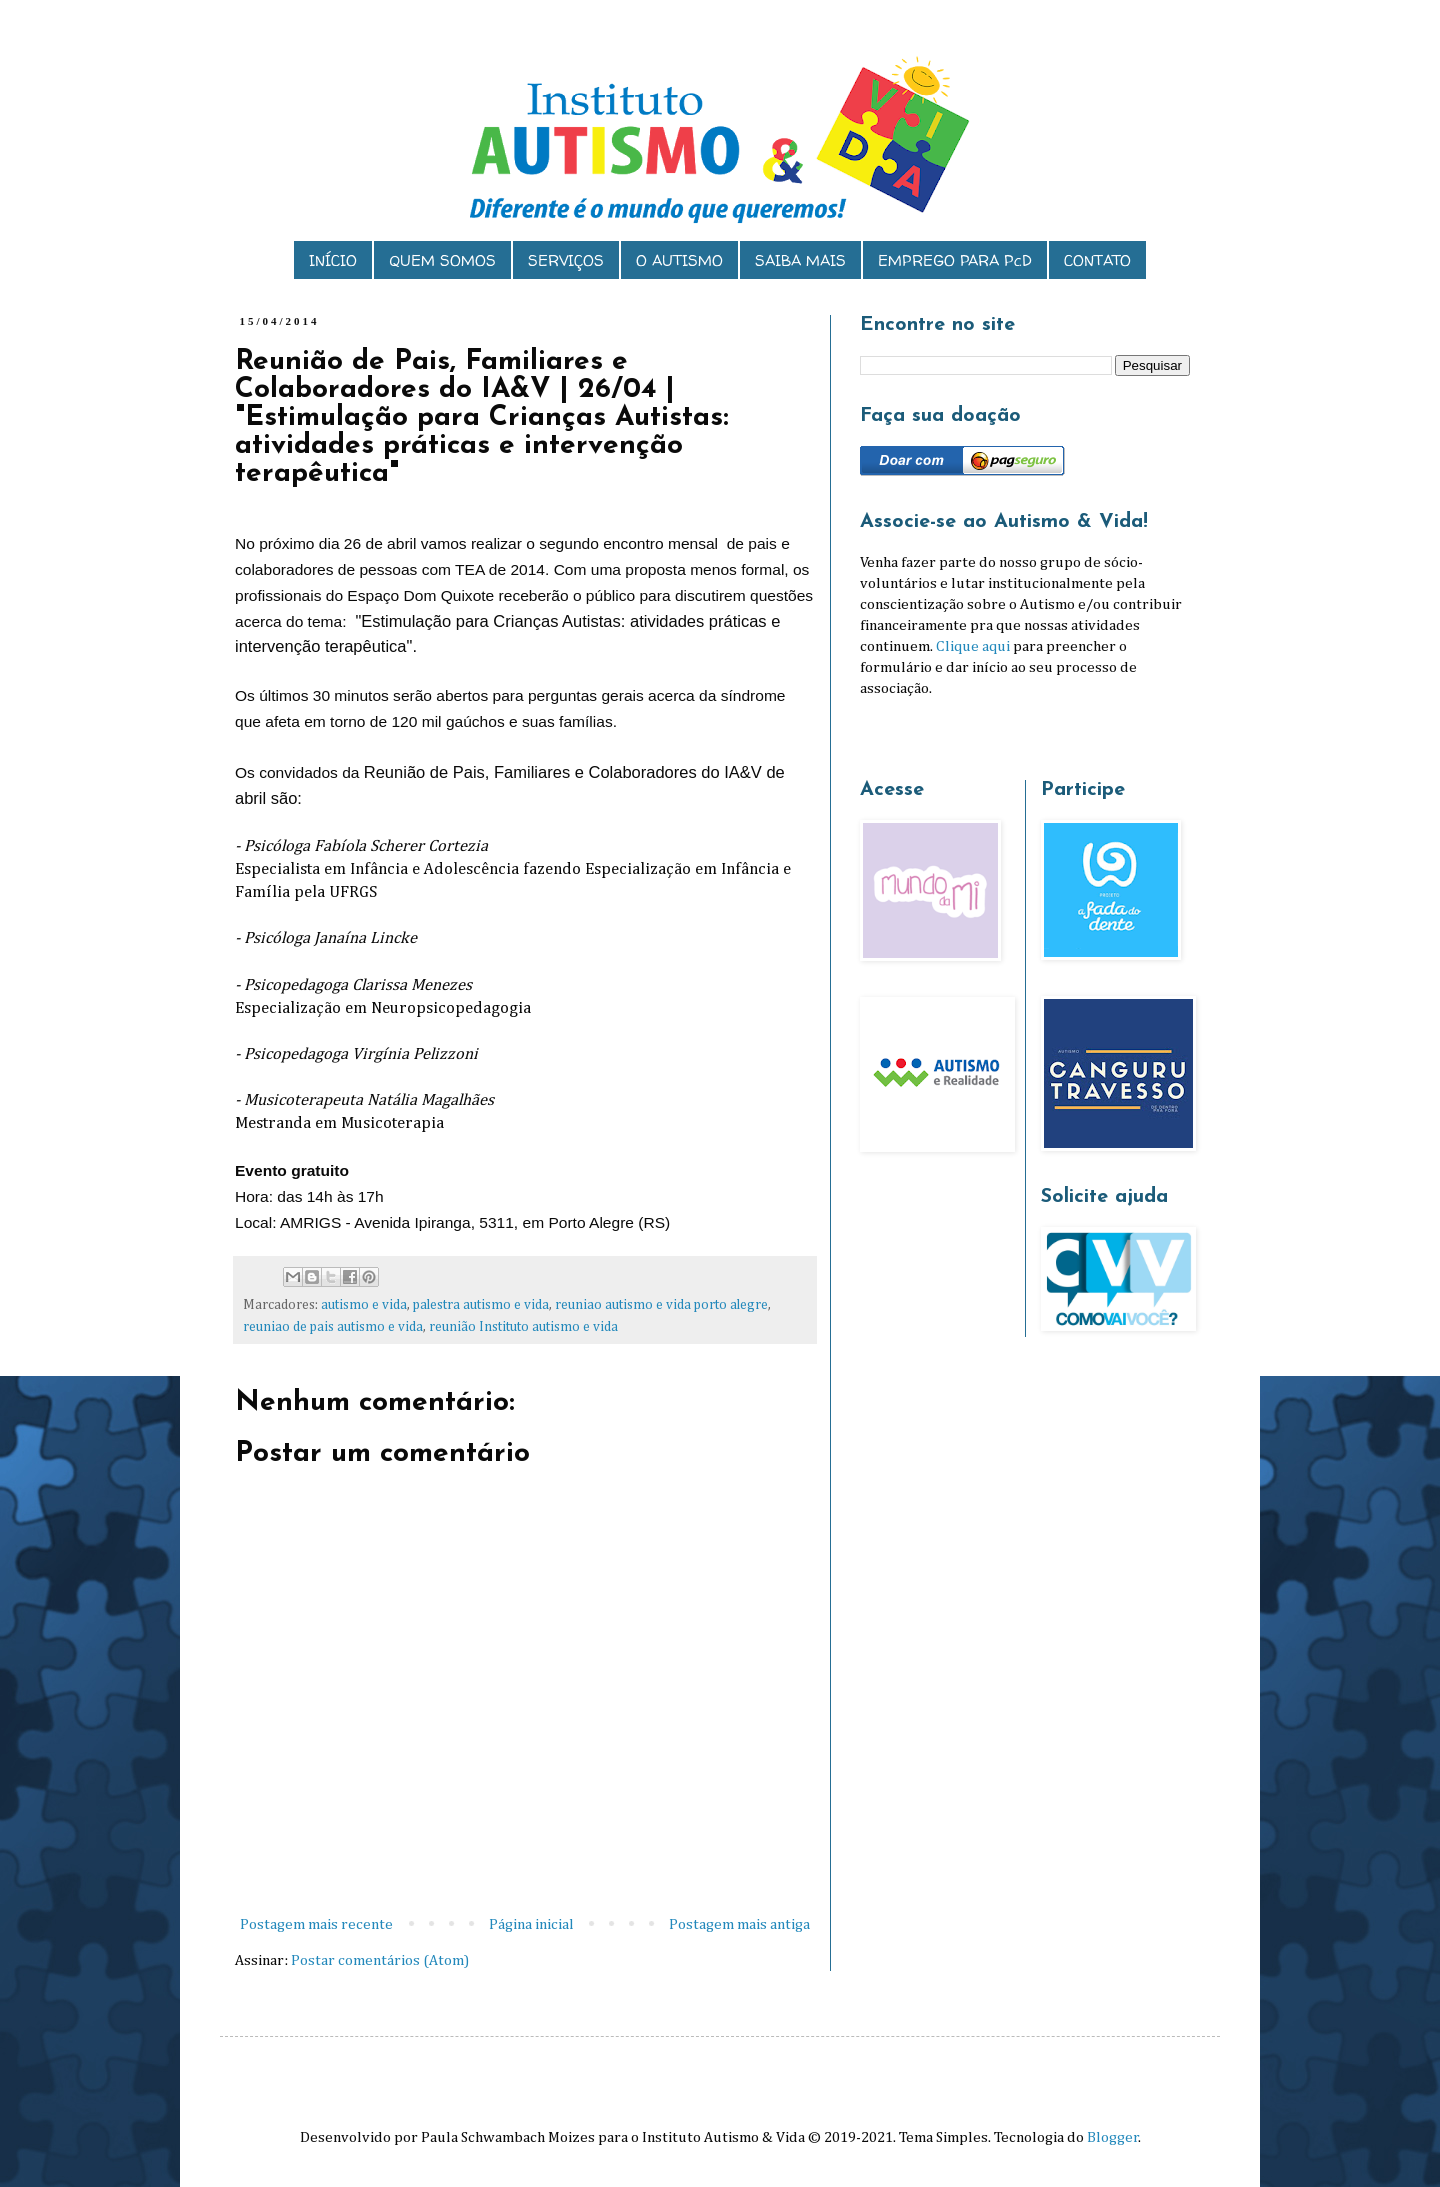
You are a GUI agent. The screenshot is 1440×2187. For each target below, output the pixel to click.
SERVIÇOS (566, 260)
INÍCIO (333, 260)
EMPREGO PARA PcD (955, 260)
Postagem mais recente (316, 1924)
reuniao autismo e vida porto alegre (661, 1305)
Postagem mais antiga (739, 1924)
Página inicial (531, 1924)
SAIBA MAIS (800, 260)
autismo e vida (364, 1305)
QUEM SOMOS (442, 260)
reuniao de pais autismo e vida (333, 1327)
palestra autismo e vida (481, 1305)
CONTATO (1097, 260)
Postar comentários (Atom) (380, 1960)
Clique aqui (973, 646)
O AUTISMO (679, 260)
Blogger (1113, 2137)
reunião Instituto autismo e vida (523, 1327)
